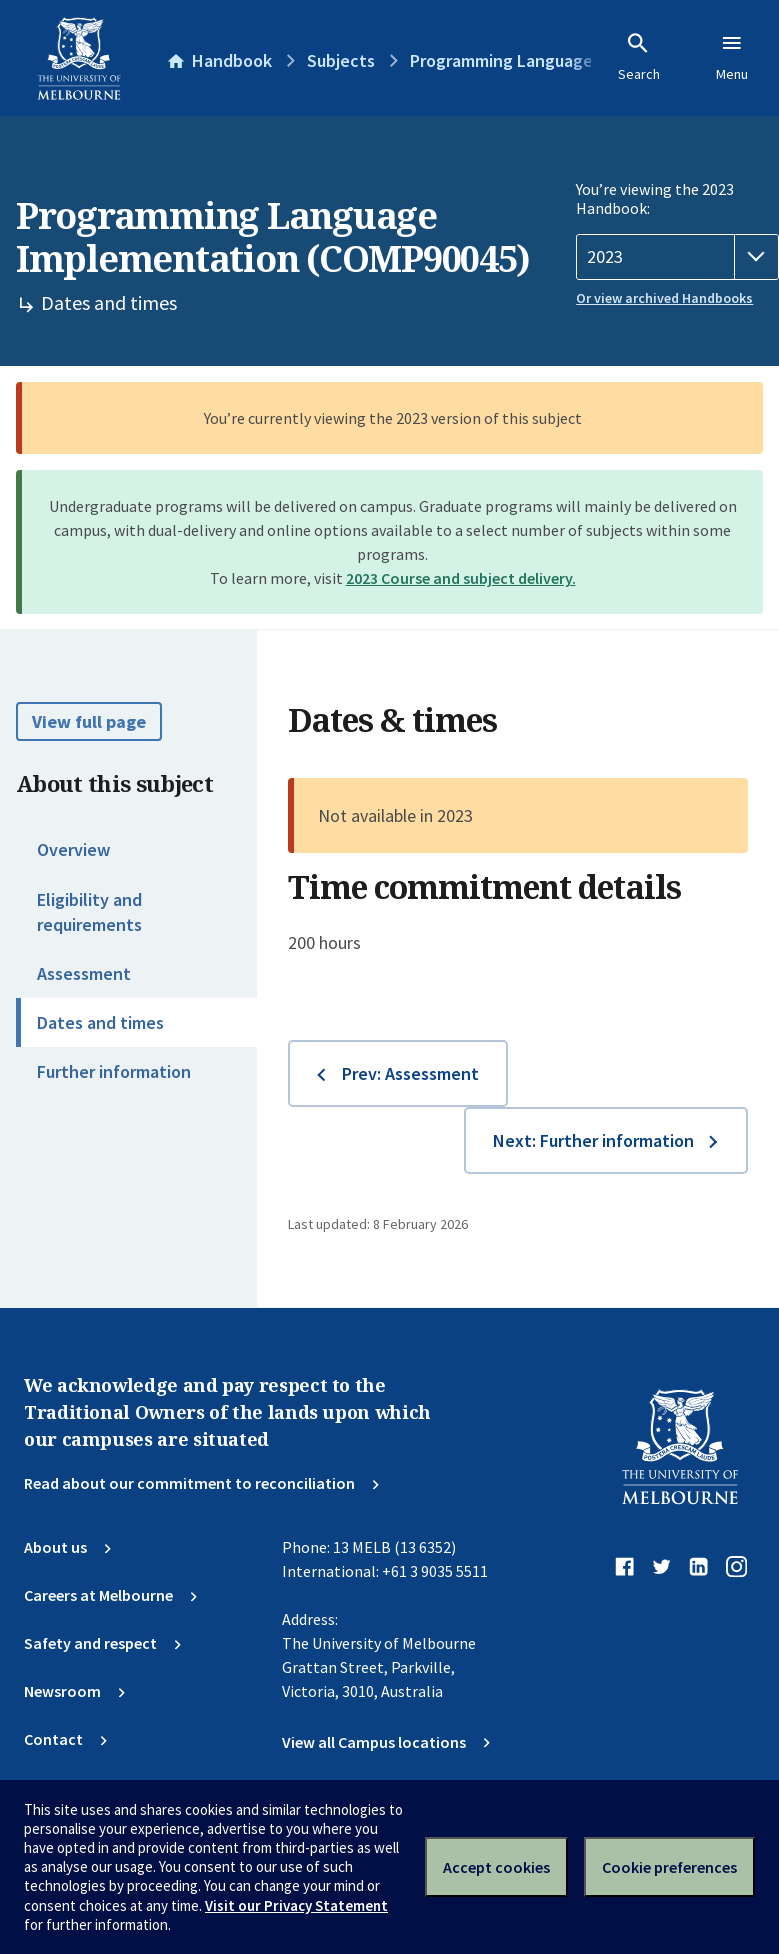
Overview (73, 849)
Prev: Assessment (410, 1073)
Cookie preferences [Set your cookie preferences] (669, 1867)
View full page (89, 721)
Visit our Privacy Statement (296, 1905)
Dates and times (100, 1022)
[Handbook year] (677, 257)
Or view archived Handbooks (664, 298)
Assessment (84, 973)
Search (639, 57)
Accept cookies (496, 1867)
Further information (114, 1071)
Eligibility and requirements (89, 912)
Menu (732, 57)
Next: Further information (593, 1140)
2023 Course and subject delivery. (461, 578)
